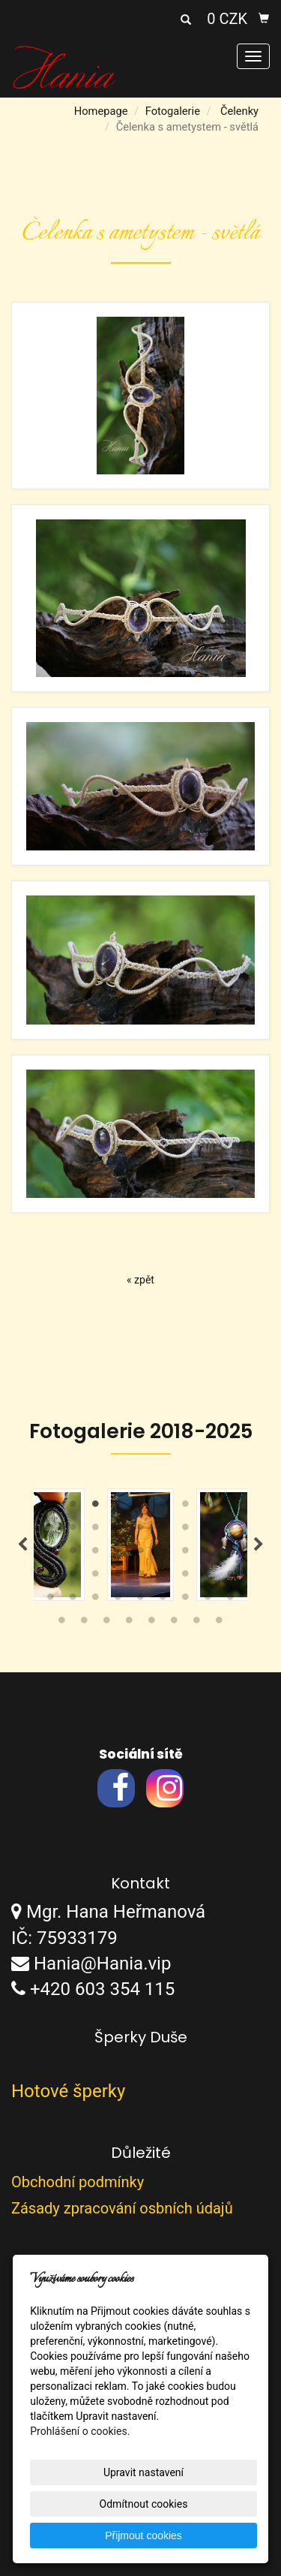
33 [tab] (163, 1576)
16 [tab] (185, 1530)
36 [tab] (230, 1576)
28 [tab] (50, 1576)
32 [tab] (140, 1576)
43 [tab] (185, 1600)
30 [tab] (95, 1576)
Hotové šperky (68, 2091)
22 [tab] (118, 1553)
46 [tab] (62, 1623)
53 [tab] (219, 1623)
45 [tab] (230, 1600)
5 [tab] (140, 1507)
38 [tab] (73, 1600)
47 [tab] (84, 1623)
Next (258, 1544)
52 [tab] (197, 1623)
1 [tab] (50, 1507)
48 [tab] (107, 1623)
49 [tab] (129, 1623)
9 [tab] (230, 1507)
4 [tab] (118, 1507)
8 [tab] (208, 1507)
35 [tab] (208, 1576)
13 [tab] (118, 1530)
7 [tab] (185, 1507)
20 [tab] (73, 1553)
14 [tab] (140, 1530)
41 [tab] (140, 1600)
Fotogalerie (172, 111)
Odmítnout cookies (144, 2504)
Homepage (101, 111)
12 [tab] (95, 1530)
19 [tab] (50, 1553)
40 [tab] (118, 1600)
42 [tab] (163, 1600)
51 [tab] (174, 1623)
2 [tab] (73, 1507)
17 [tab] (208, 1530)
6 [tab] (163, 1507)
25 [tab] (185, 1553)
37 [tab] (50, 1600)
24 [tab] (163, 1553)
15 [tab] (163, 1530)
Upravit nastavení (143, 2472)
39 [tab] (95, 1600)
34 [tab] (185, 1576)
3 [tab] (95, 1507)
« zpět (140, 1280)
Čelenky (239, 111)
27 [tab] (230, 1553)
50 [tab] (152, 1623)
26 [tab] (208, 1553)
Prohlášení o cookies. (80, 2431)
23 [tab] (140, 1553)
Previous (22, 1544)
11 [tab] (73, 1530)
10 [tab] (50, 1530)
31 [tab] (118, 1576)
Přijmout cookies (143, 2535)
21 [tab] (95, 1553)
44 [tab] (208, 1600)
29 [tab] (73, 1576)
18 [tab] (230, 1530)
